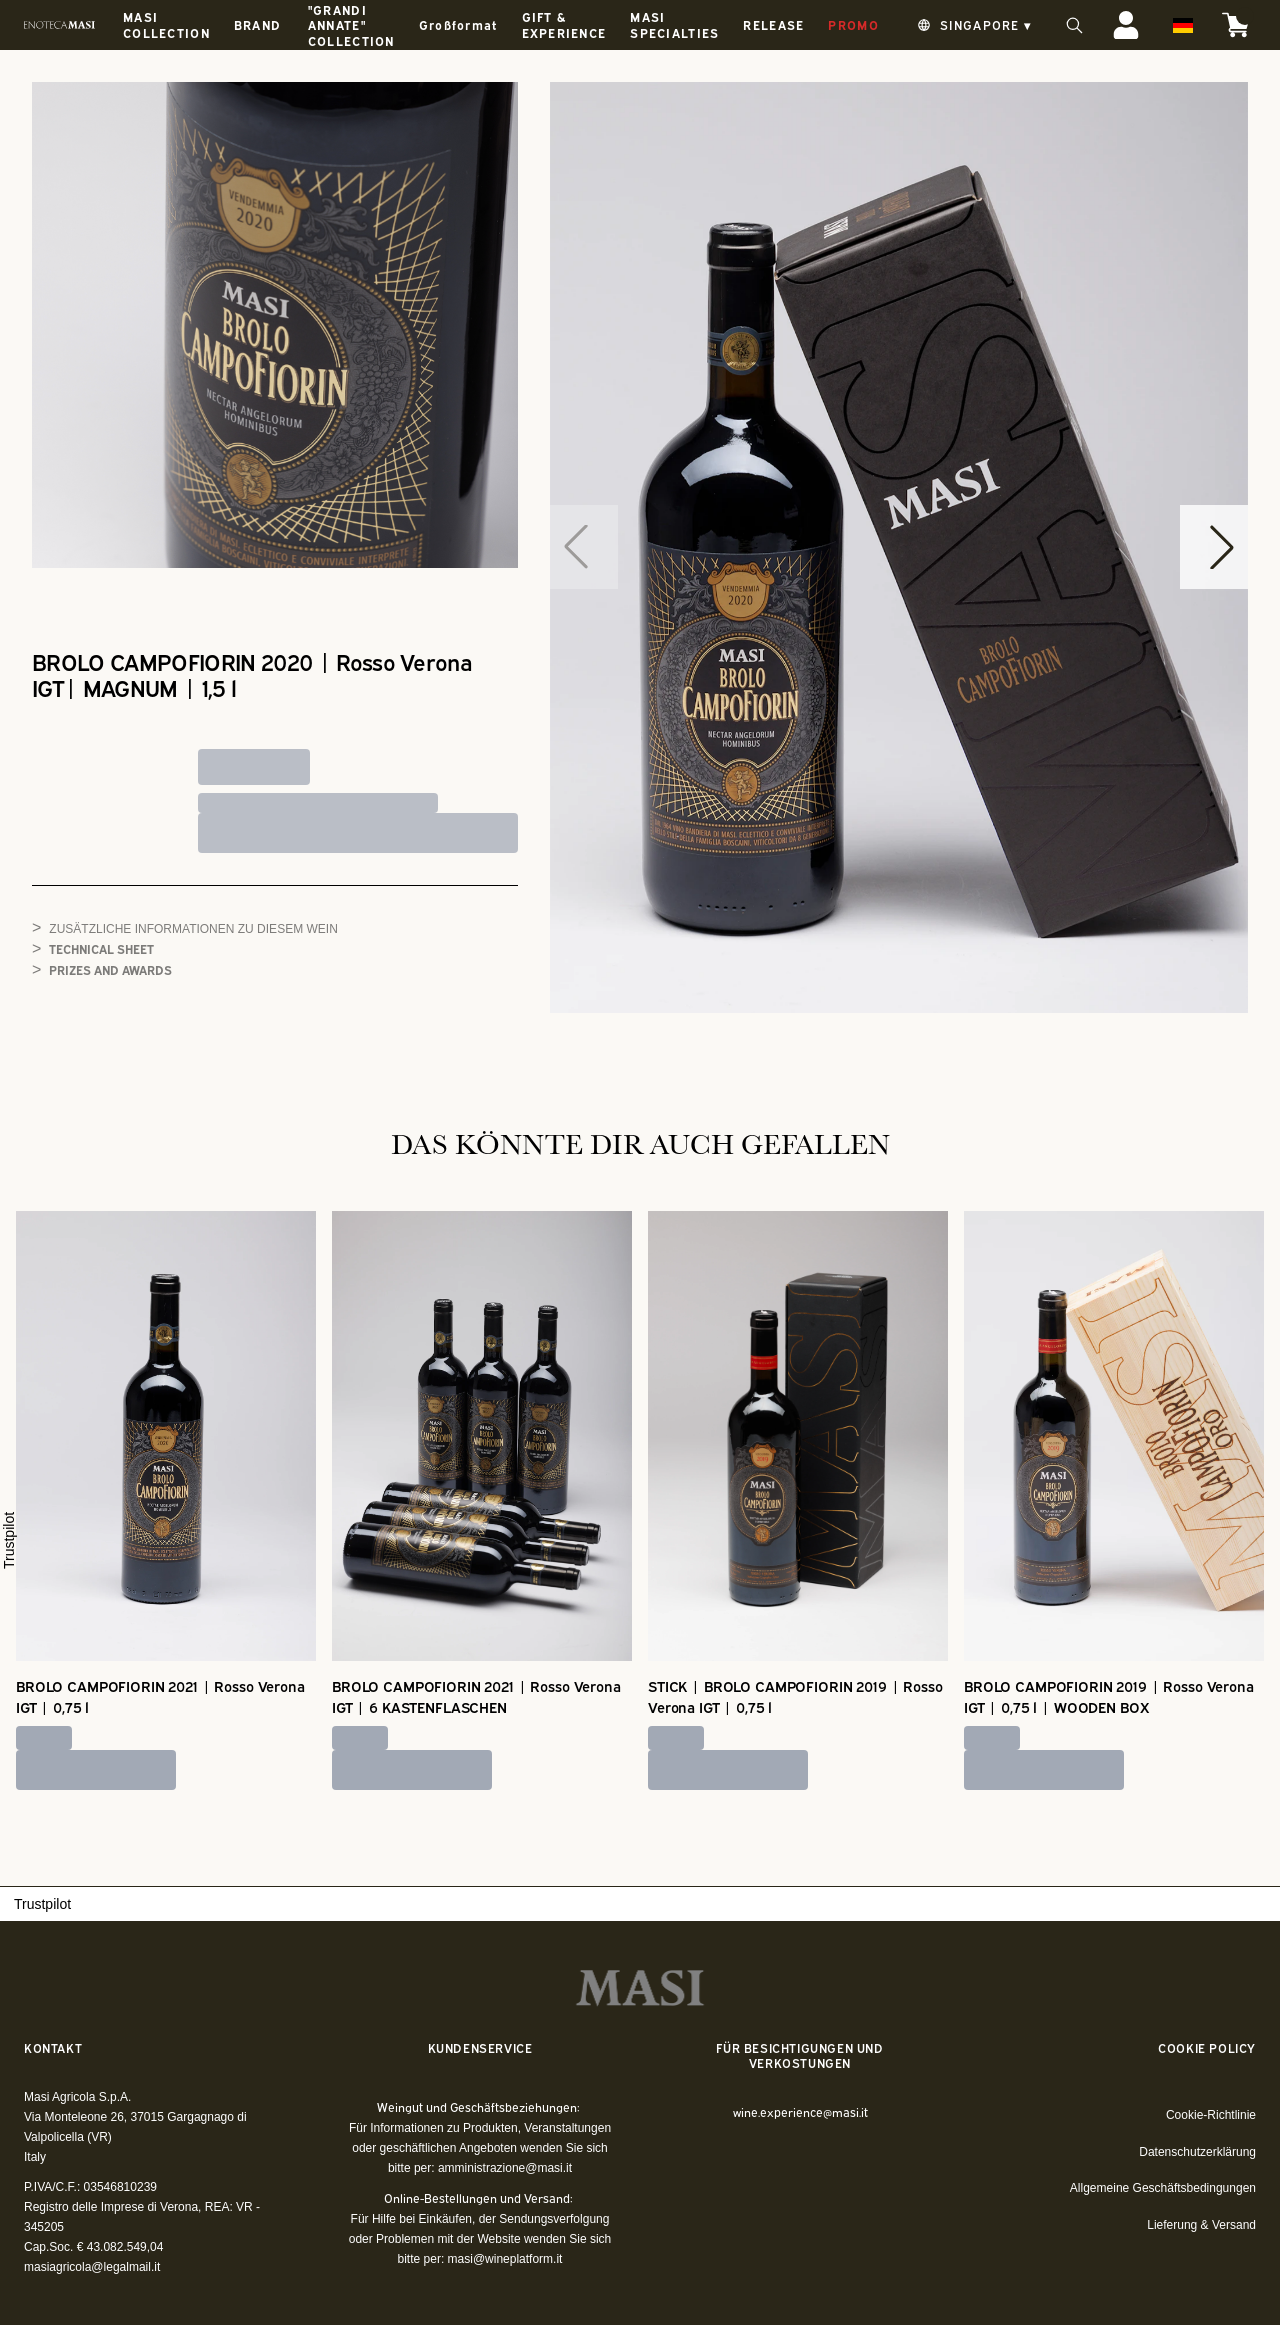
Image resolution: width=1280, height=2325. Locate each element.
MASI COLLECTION (166, 24)
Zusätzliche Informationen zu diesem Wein (193, 929)
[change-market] (972, 25)
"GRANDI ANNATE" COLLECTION (351, 25)
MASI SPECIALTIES (674, 24)
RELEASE (773, 24)
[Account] (1126, 25)
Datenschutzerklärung (1197, 2152)
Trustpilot (9, 1540)
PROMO (853, 24)
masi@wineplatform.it (505, 2259)
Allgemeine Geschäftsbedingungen (1163, 2188)
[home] (59, 25)
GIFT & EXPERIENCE (564, 24)
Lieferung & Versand (1201, 2225)
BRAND (257, 24)
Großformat (458, 24)
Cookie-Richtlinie (1211, 2115)
